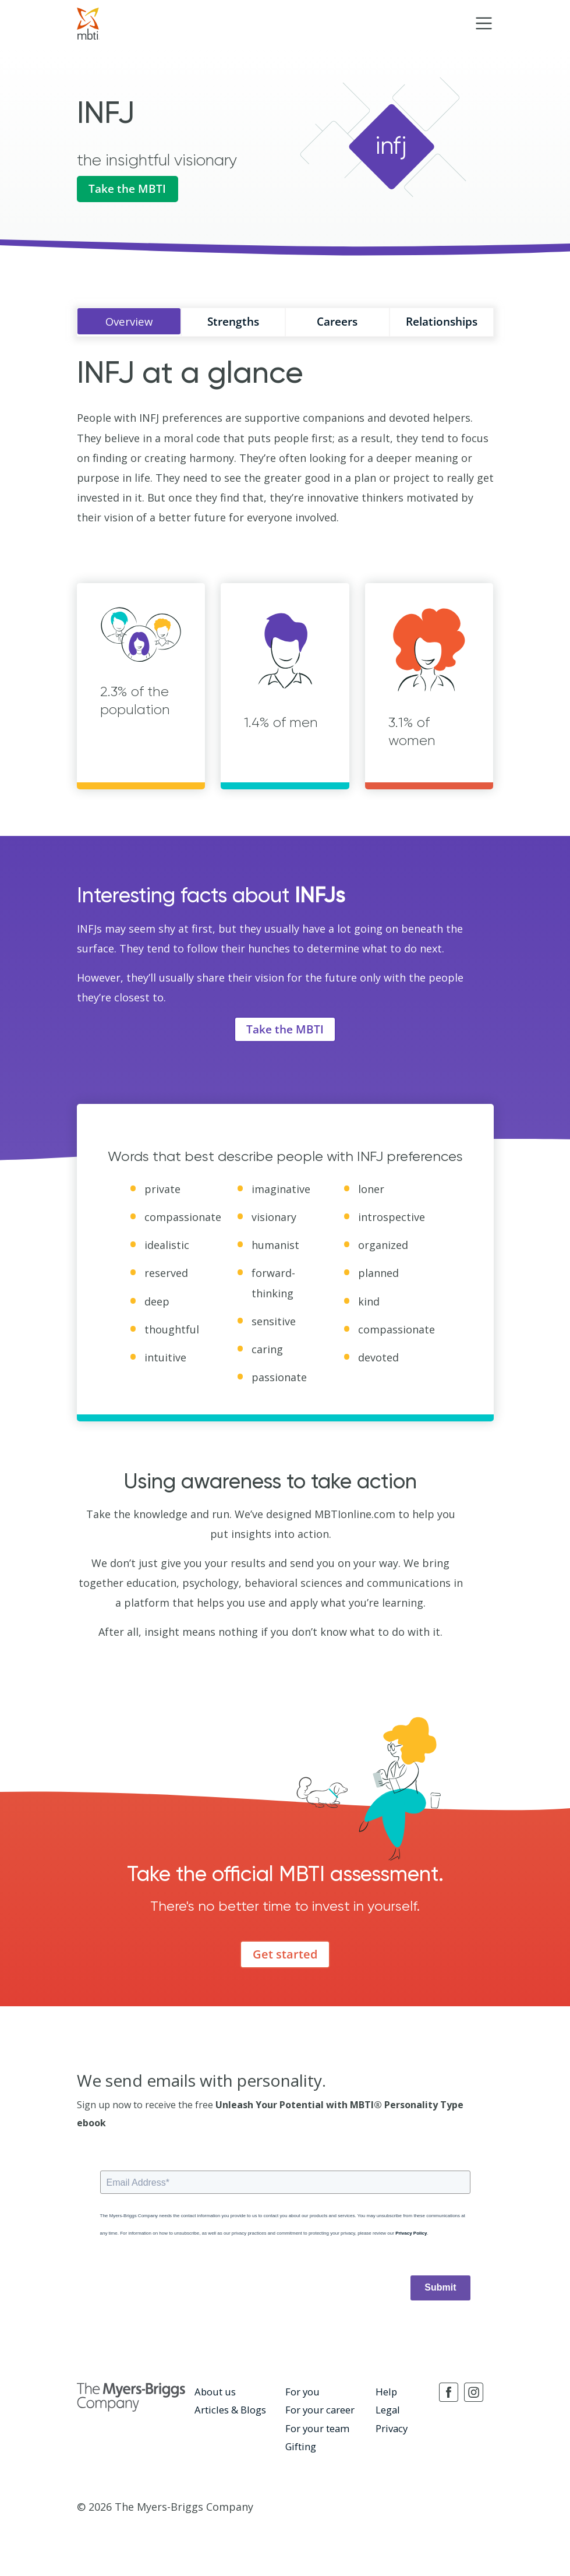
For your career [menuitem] (319, 2412)
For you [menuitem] (301, 2394)
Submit (440, 2291)
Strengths (233, 323)
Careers (337, 323)
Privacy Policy (411, 2237)
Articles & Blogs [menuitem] (228, 2412)
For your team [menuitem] (316, 2430)
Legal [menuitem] (387, 2412)
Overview (129, 323)
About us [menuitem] (214, 2394)
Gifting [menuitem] (300, 2447)
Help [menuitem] (386, 2394)
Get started (285, 1958)
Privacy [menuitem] (391, 2430)
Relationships (441, 323)
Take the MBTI (129, 189)
